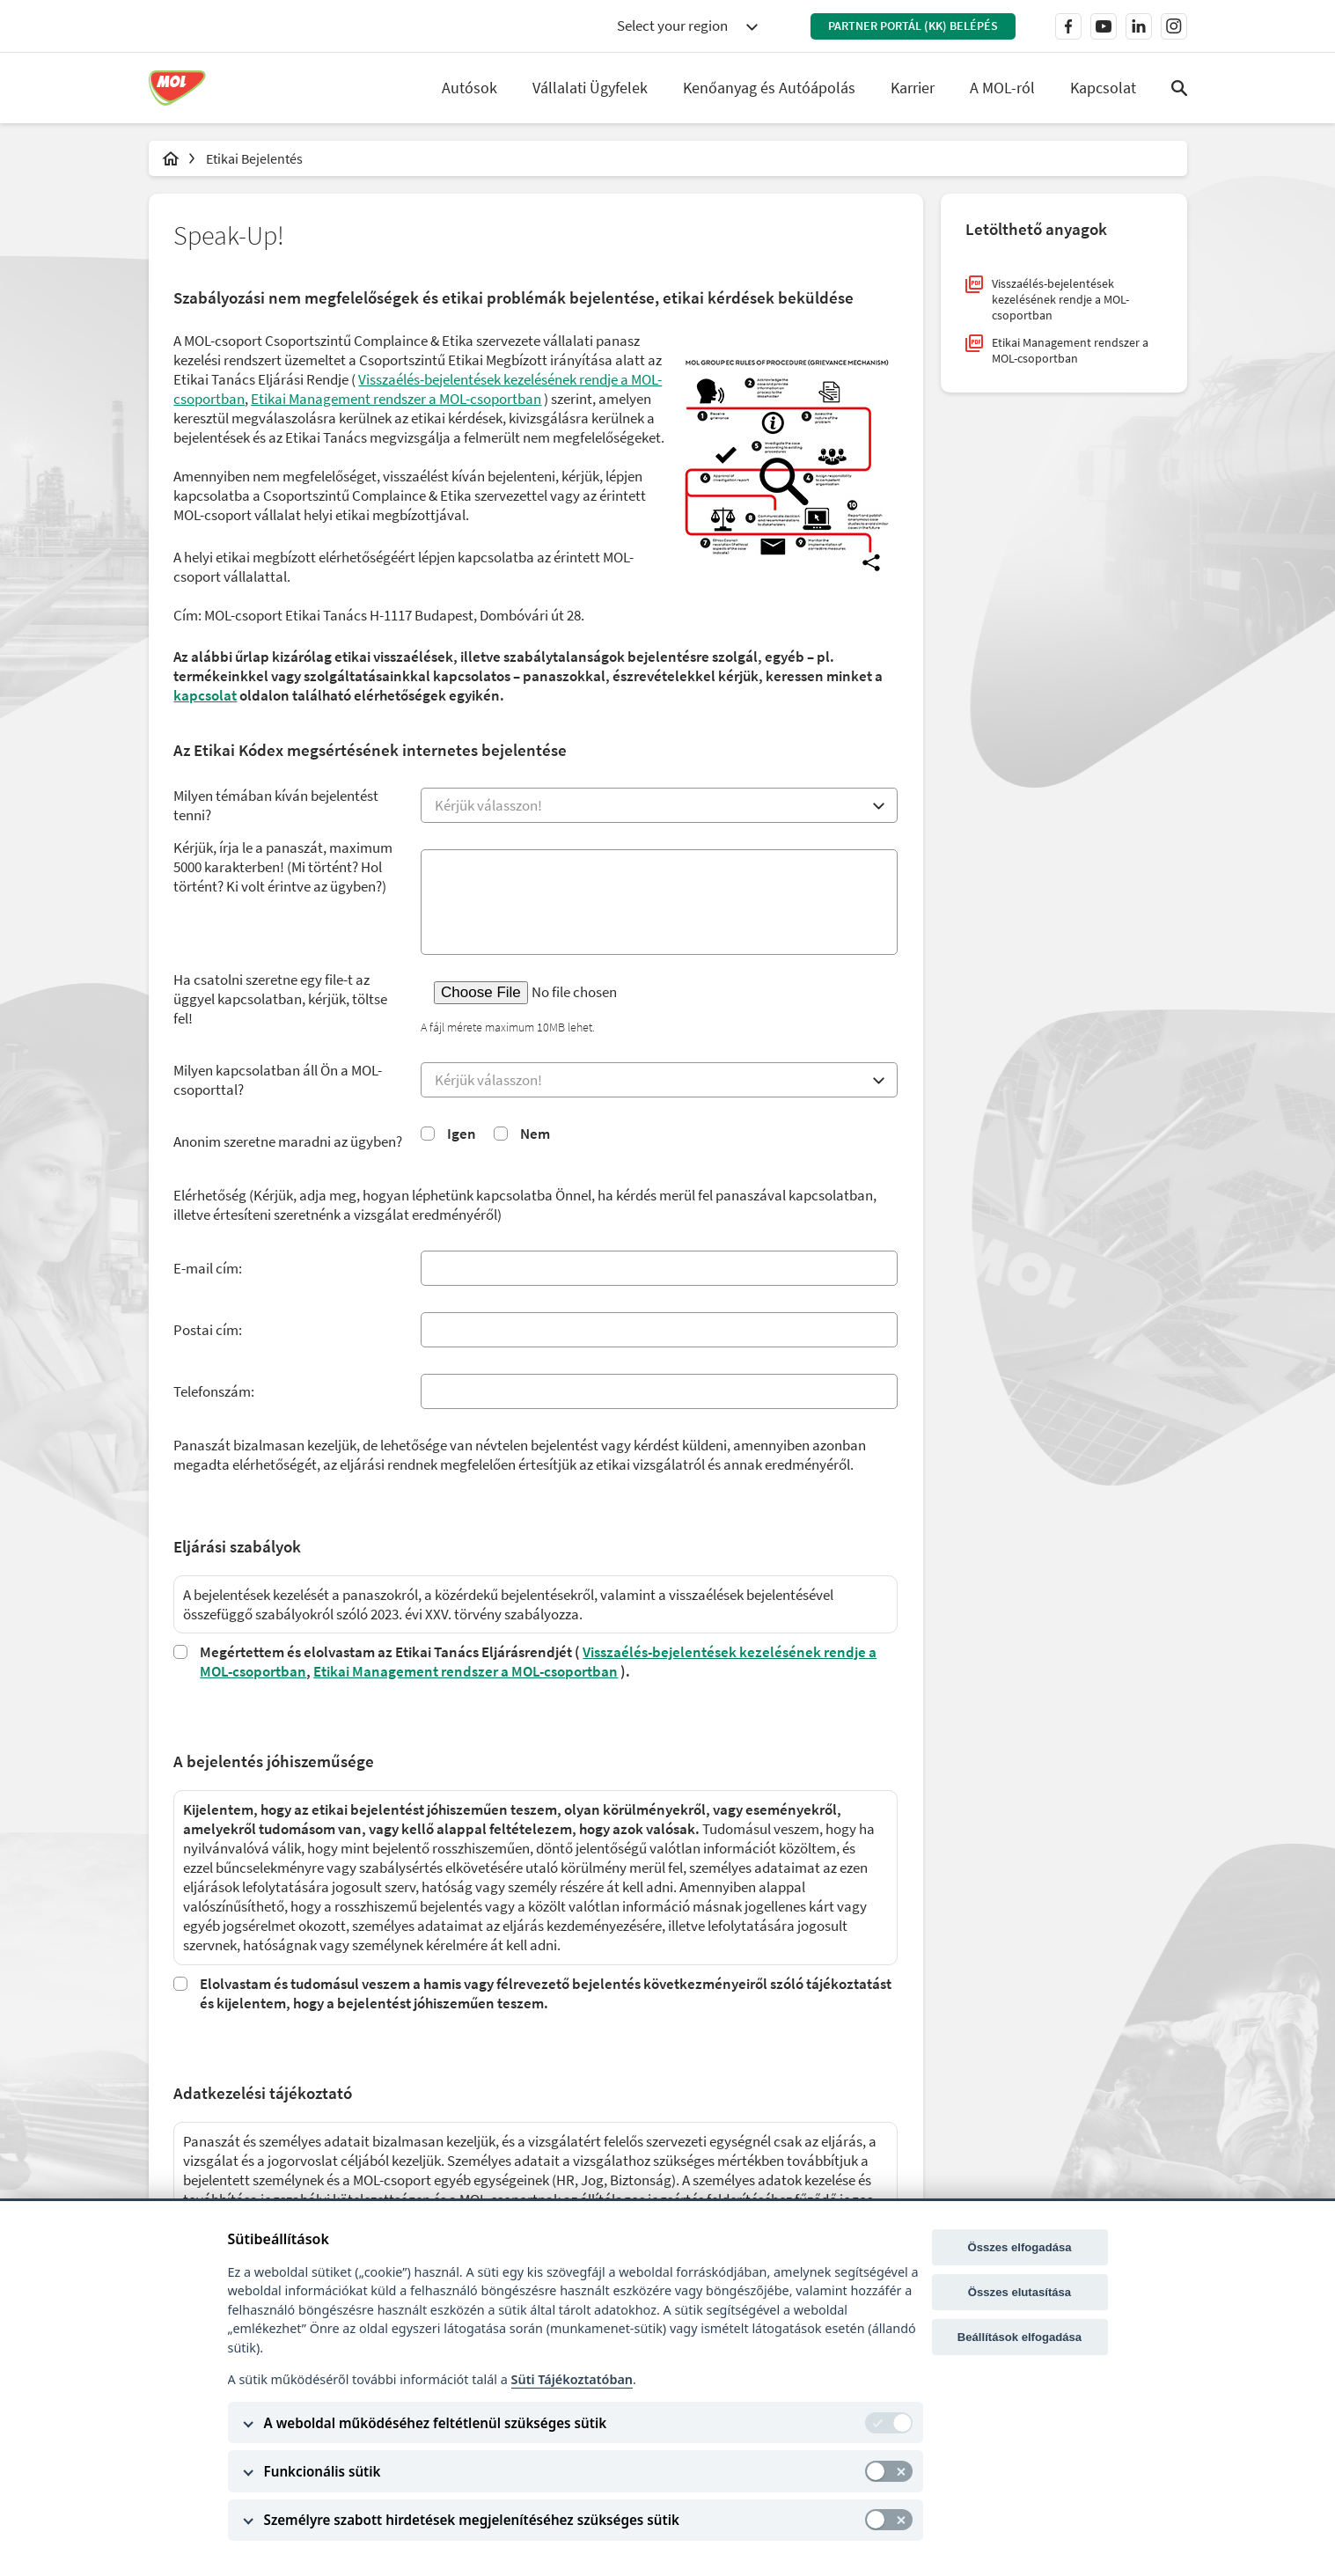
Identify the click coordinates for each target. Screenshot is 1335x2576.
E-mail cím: (209, 1270)
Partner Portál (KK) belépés (913, 25)
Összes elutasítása (1019, 2292)
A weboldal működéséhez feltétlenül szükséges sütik (435, 2423)
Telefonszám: (215, 1393)
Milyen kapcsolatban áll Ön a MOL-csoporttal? (279, 1080)
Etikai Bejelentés (254, 158)
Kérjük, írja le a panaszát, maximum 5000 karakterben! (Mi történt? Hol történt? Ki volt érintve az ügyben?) (284, 867)
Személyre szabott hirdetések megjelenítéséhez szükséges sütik (471, 2519)
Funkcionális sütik (322, 2471)
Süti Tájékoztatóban (572, 2379)
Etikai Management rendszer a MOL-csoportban (467, 1672)
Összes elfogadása (1019, 2247)
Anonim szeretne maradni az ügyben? (289, 1142)
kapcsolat (206, 696)
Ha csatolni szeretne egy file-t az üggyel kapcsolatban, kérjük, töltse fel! (282, 999)
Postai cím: (209, 1331)
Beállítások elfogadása (1019, 2337)
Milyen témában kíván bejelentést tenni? (277, 806)
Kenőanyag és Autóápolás (769, 87)
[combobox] (687, 26)
